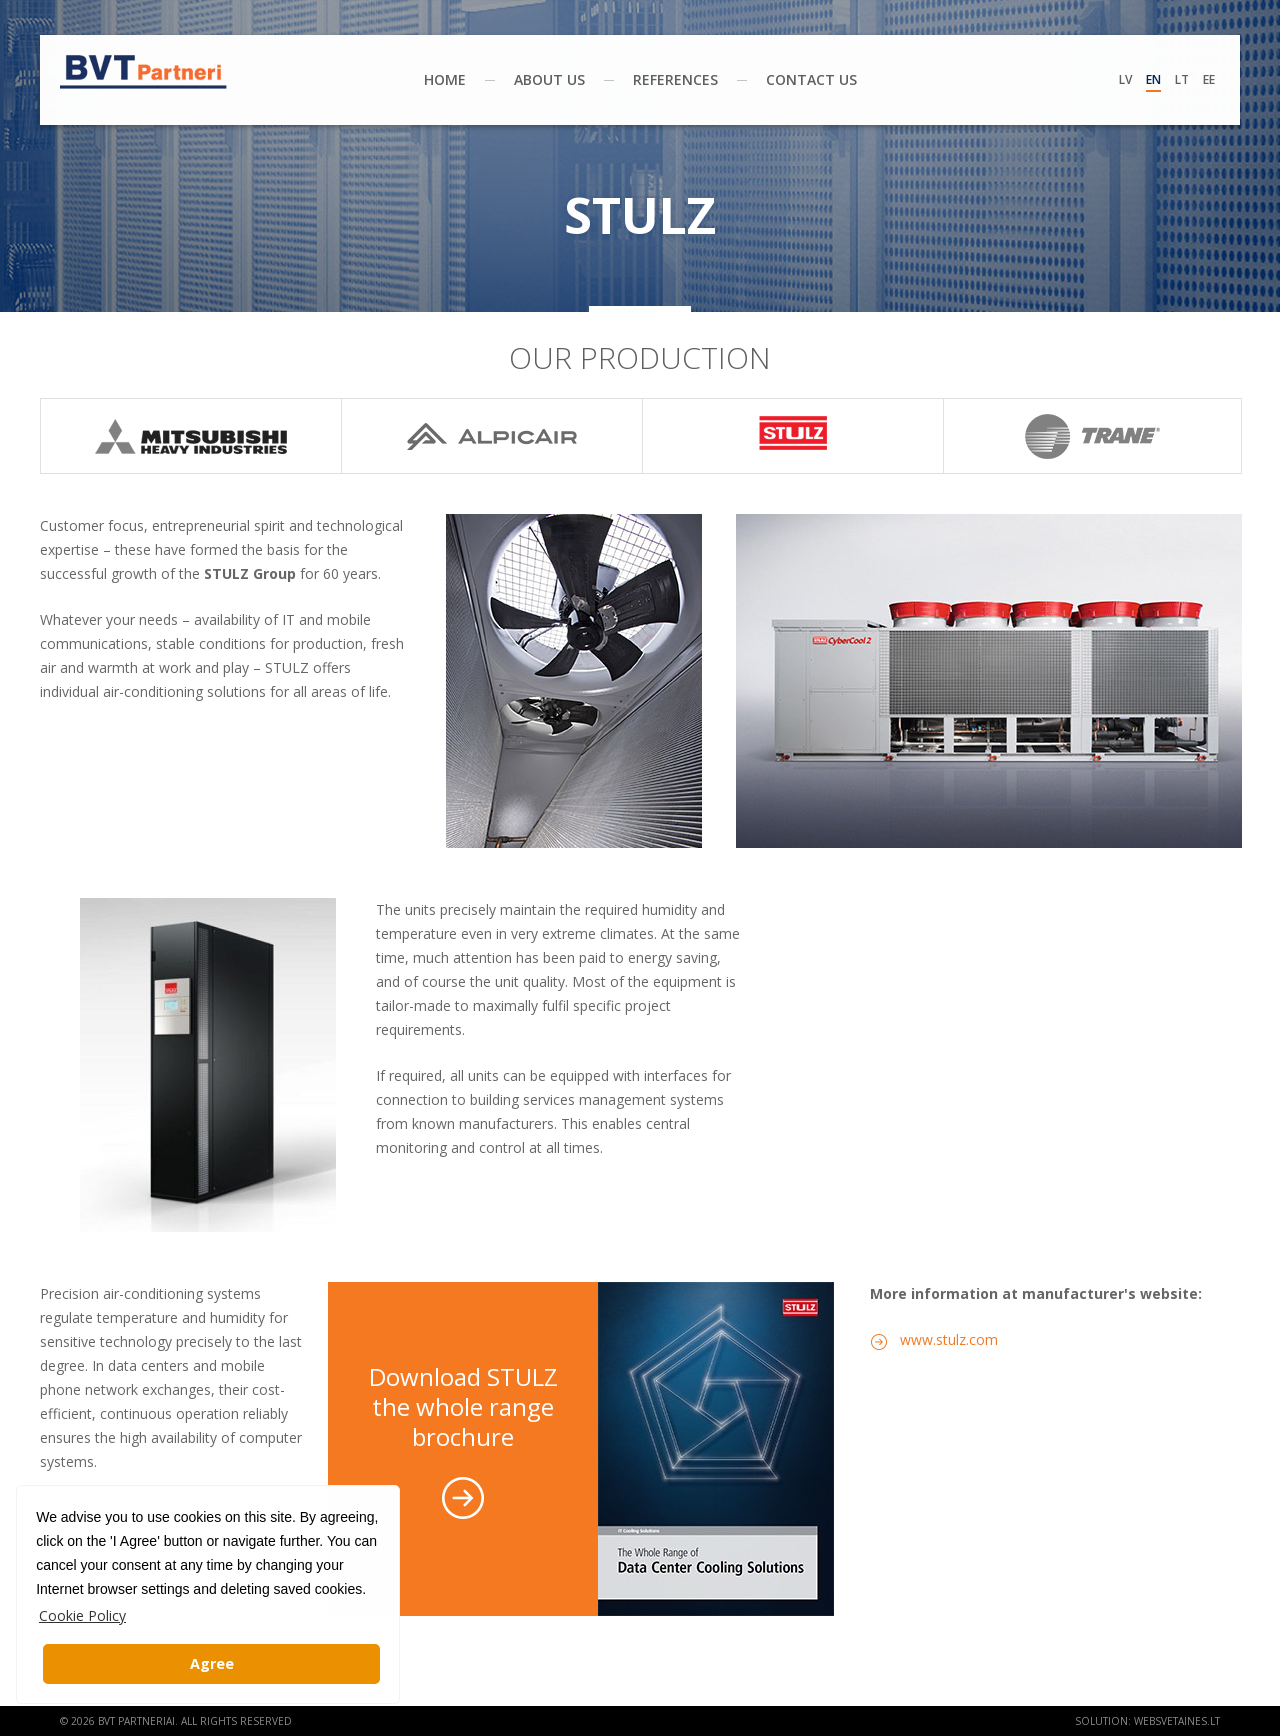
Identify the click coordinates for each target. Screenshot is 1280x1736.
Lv (1125, 79)
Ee (1209, 79)
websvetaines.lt (1177, 1721)
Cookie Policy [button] (82, 1615)
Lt (1182, 79)
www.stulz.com (949, 1339)
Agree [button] (212, 1663)
